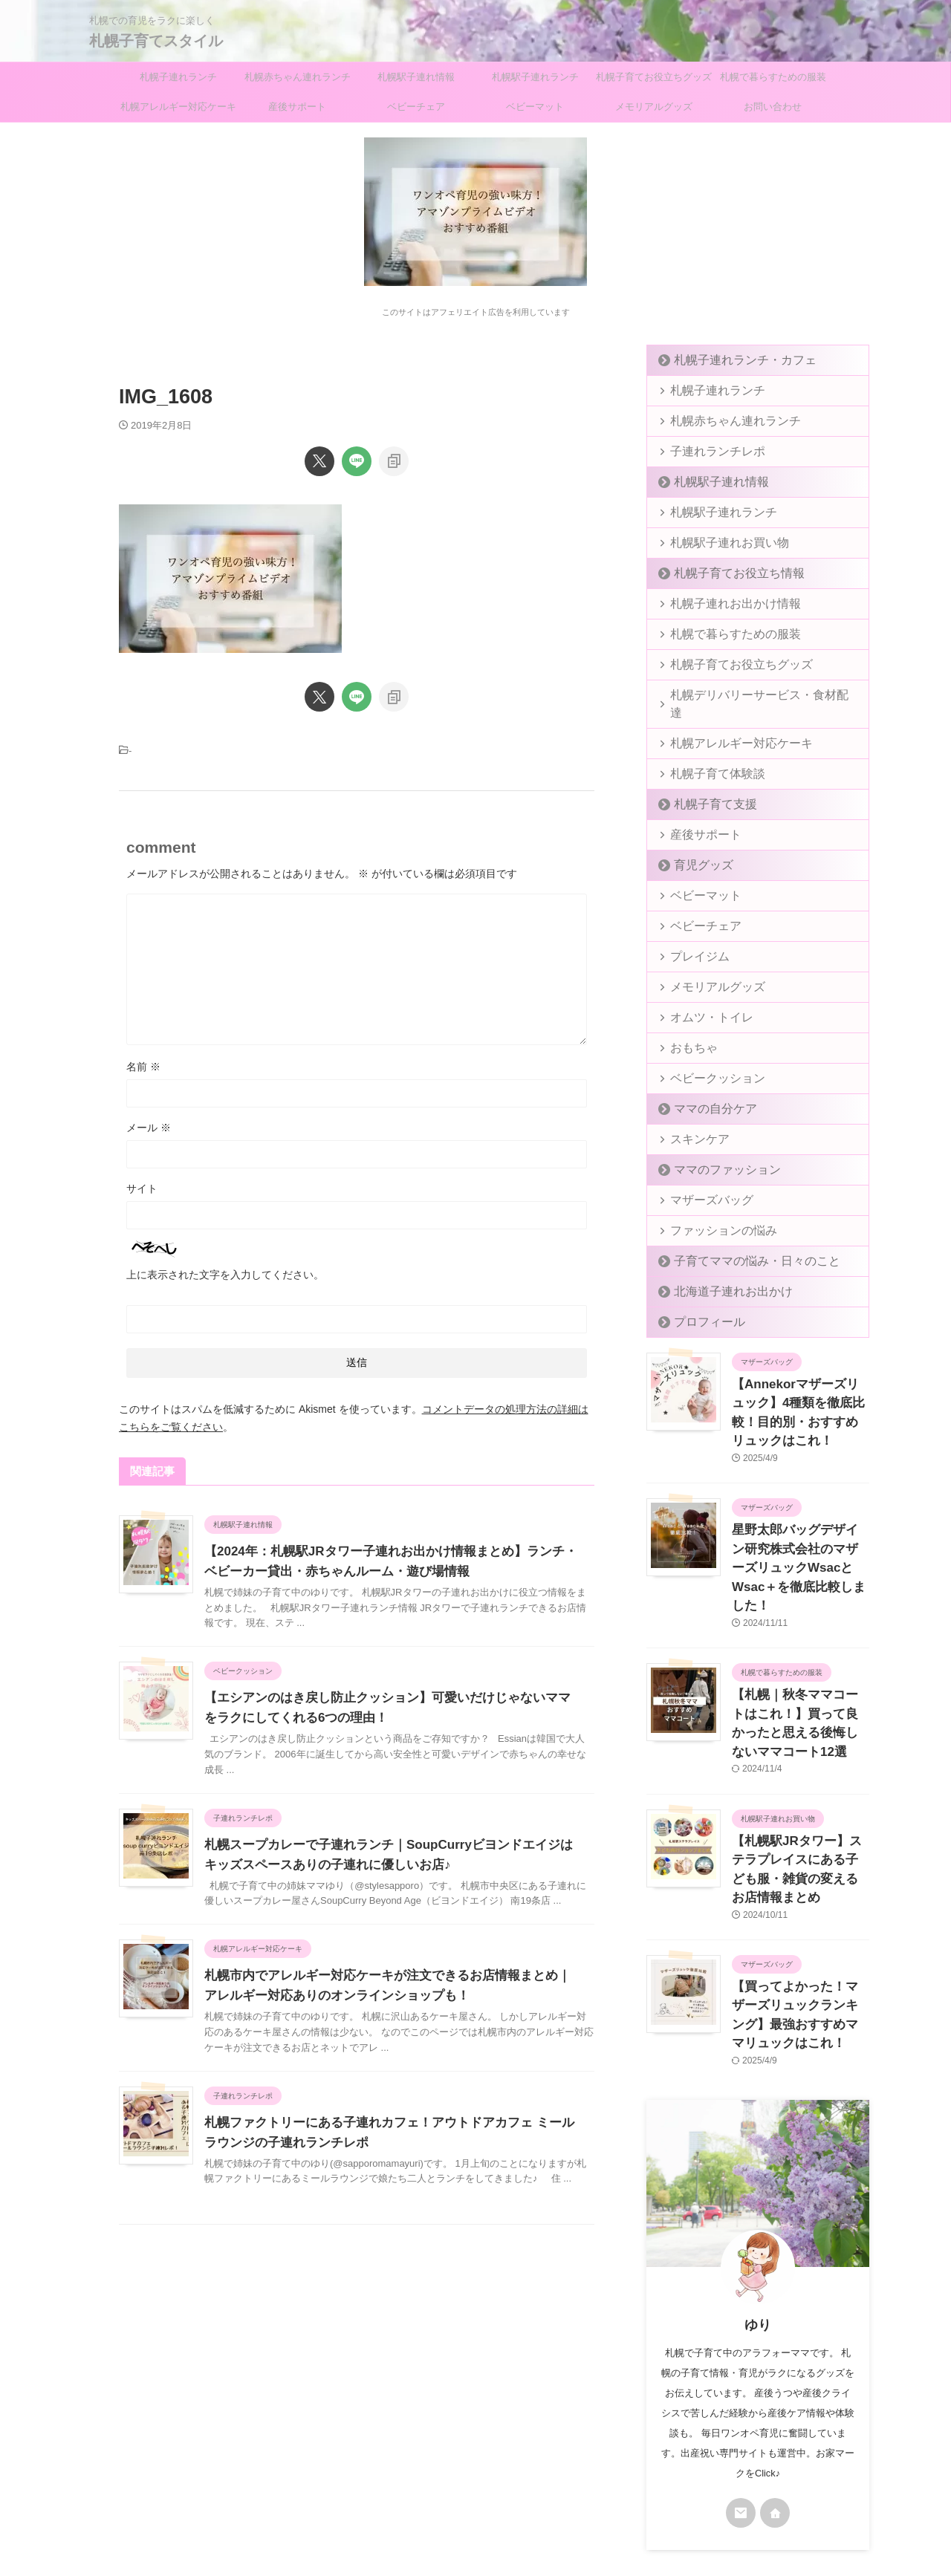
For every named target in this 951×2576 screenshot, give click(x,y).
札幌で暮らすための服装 (773, 76)
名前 (143, 1067)
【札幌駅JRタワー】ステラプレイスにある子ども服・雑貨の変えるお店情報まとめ (799, 1776)
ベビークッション (707, 1060)
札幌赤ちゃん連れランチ (297, 76)
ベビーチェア (416, 106)
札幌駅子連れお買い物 (717, 542)
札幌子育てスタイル (156, 41)
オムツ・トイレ (702, 999)
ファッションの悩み (712, 1212)
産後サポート (297, 106)
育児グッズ (696, 847)
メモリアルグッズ (653, 106)
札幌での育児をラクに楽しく (475, 2506)
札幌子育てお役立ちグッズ (654, 76)
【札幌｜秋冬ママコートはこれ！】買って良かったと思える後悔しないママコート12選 (800, 1656)
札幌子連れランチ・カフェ (730, 359)
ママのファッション (715, 1151)
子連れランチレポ (707, 451)
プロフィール (701, 1304)
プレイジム (693, 938)
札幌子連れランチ (178, 76)
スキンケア (693, 1121)
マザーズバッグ (702, 1182)
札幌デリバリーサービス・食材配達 (746, 694)
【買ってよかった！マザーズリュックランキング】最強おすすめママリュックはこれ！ (799, 1896)
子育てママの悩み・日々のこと (739, 1243)
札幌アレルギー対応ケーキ (178, 106)
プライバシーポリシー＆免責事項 (441, 2478)
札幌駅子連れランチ (535, 76)
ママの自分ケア (705, 1090)
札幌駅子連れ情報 (416, 76)
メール (148, 1127)
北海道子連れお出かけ (720, 1273)
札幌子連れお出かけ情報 (722, 603)
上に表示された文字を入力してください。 (225, 1275)
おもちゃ (688, 1029)
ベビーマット (535, 106)
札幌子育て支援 (705, 786)
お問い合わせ (773, 106)
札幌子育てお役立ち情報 (725, 573)
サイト (142, 1188)
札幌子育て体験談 (707, 755)
